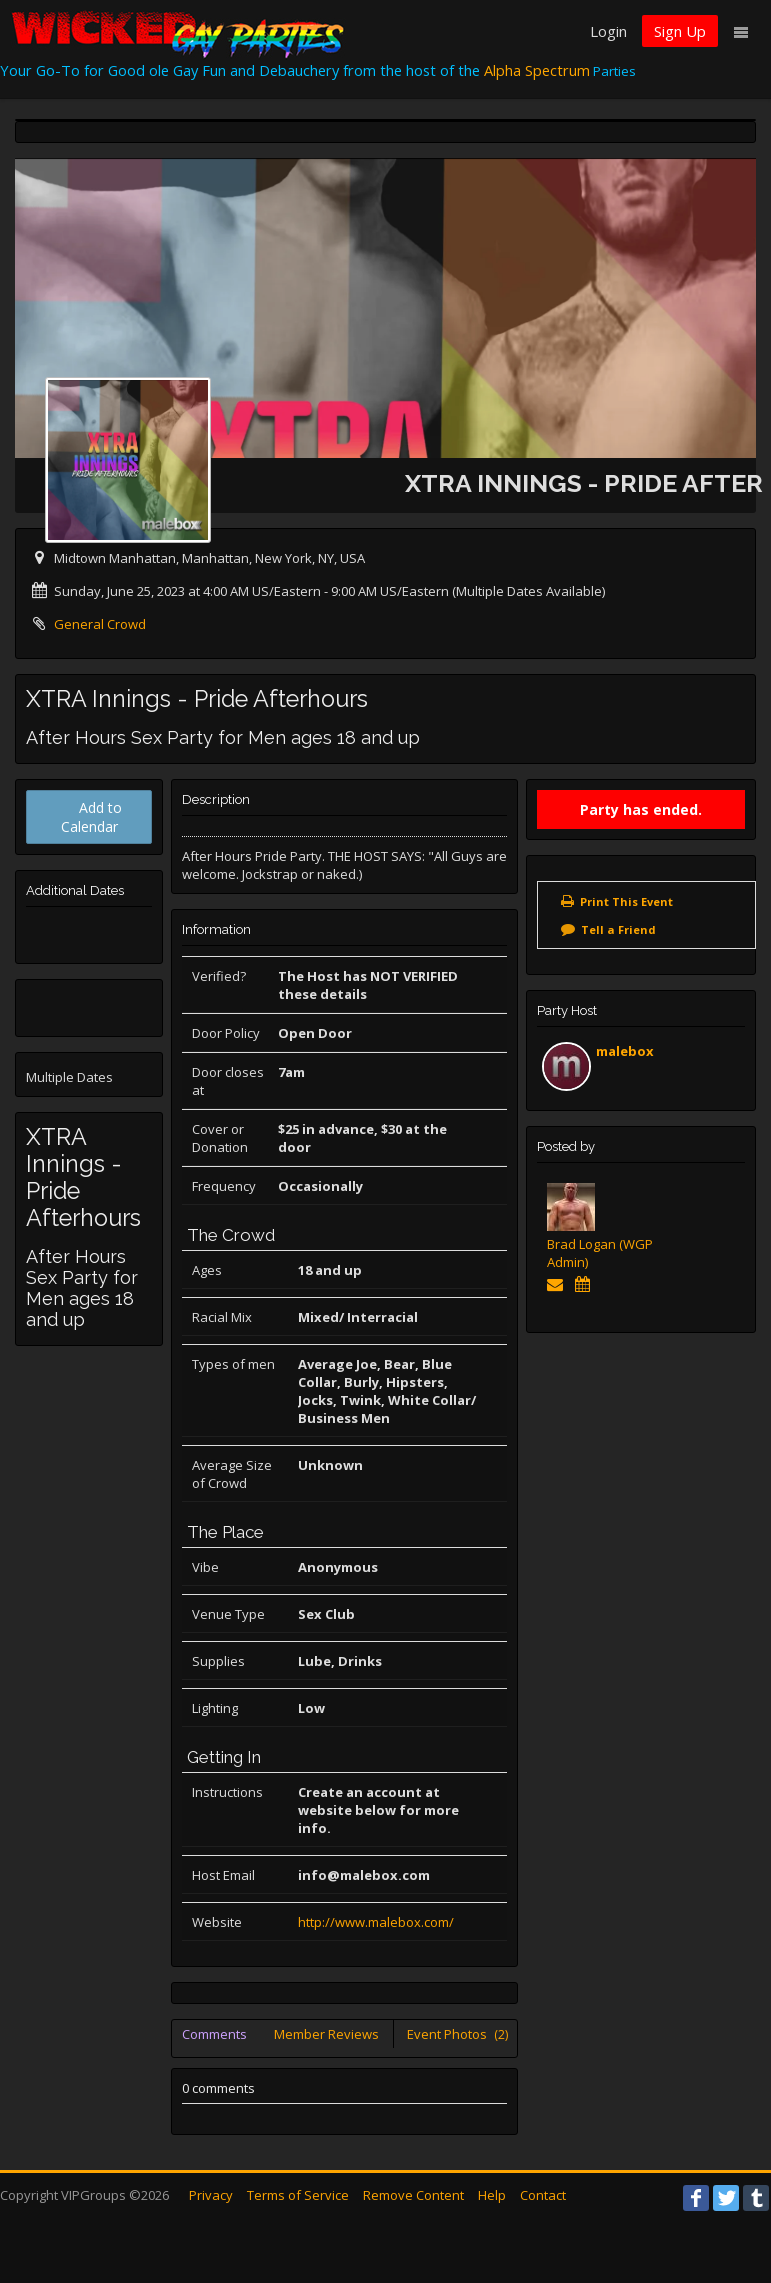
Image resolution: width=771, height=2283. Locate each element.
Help (492, 2195)
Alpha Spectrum (537, 70)
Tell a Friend (618, 929)
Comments (214, 2034)
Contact (543, 2195)
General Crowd (100, 624)
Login (608, 31)
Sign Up (680, 31)
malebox (625, 1051)
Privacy (211, 2195)
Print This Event (626, 901)
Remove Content (413, 2195)
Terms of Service (298, 2195)
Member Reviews (326, 2034)
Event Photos (457, 2034)
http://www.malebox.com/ (376, 1922)
